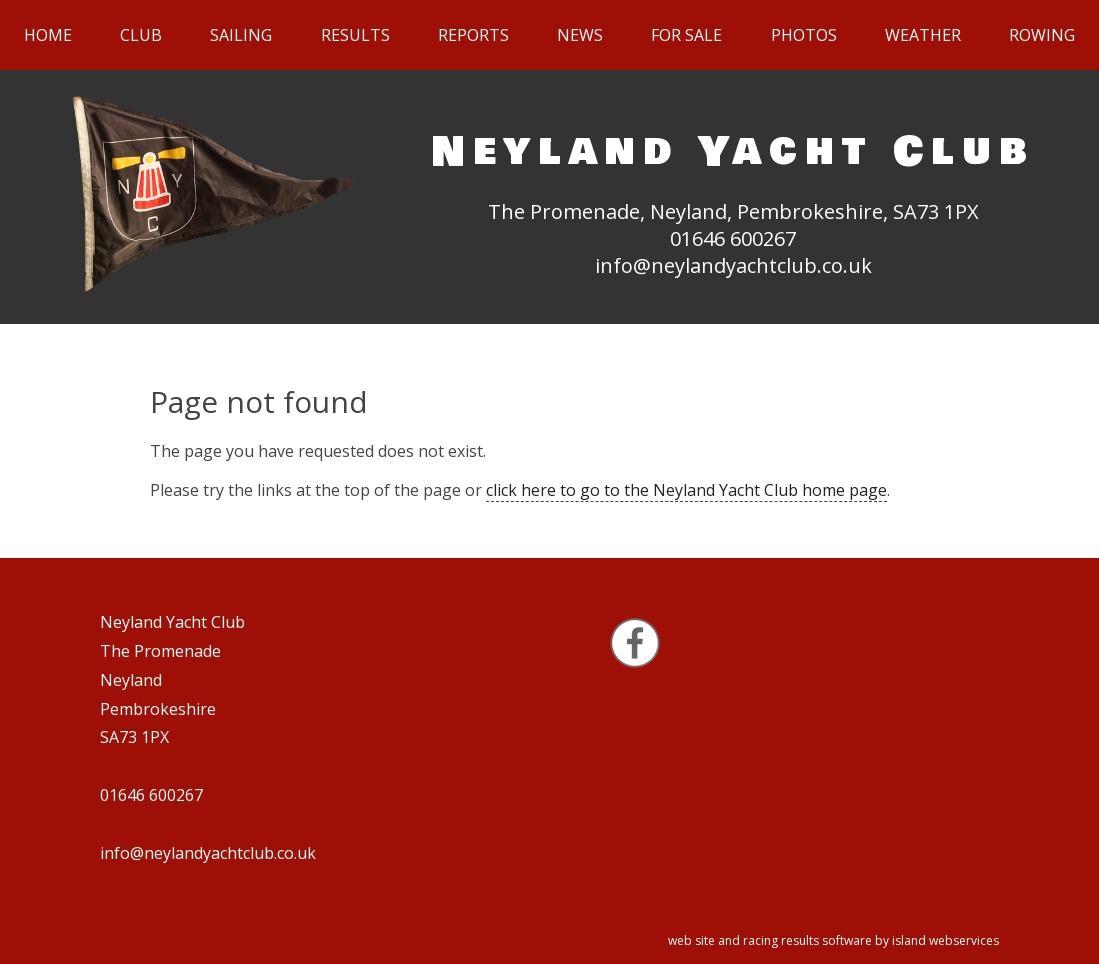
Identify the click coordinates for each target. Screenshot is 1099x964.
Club (141, 35)
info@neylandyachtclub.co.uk (733, 265)
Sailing (241, 35)
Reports (473, 35)
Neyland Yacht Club (733, 151)
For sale (686, 35)
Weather (923, 35)
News (580, 35)
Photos (804, 35)
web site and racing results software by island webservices (833, 940)
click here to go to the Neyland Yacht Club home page (686, 490)
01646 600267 (733, 238)
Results (355, 35)
